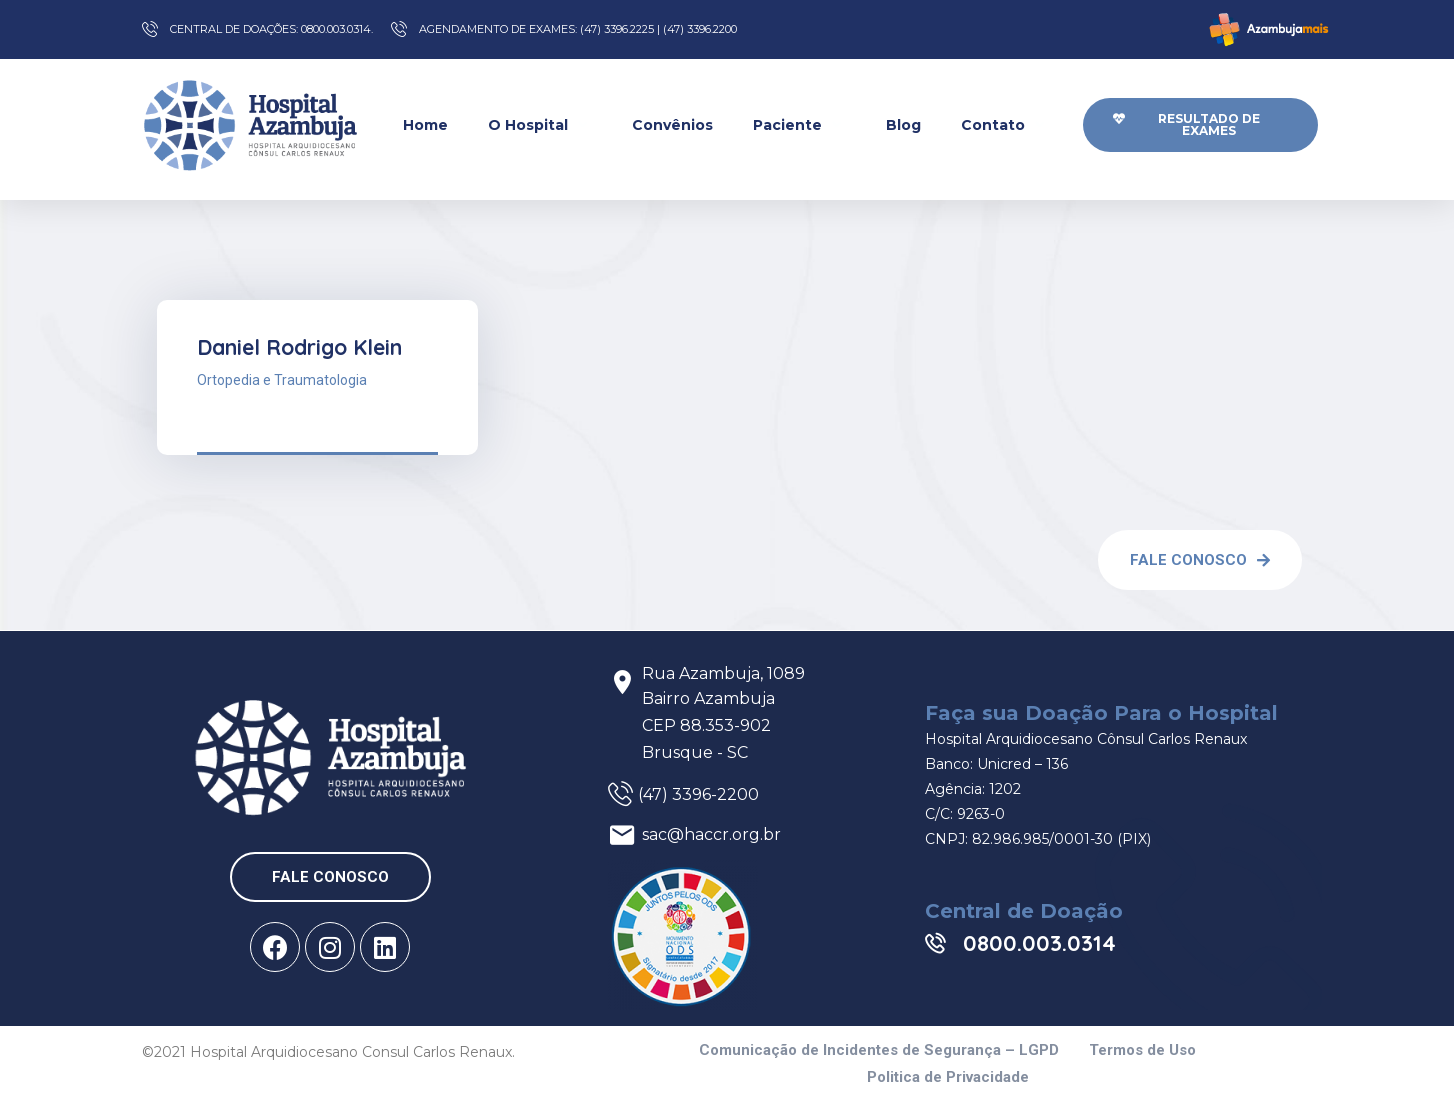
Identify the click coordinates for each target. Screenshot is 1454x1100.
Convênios (672, 125)
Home (425, 125)
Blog (903, 125)
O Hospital (540, 124)
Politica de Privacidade (948, 1077)
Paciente (799, 124)
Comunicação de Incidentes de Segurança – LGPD (879, 1050)
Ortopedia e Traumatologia (282, 380)
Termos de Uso (1142, 1050)
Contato (1005, 124)
